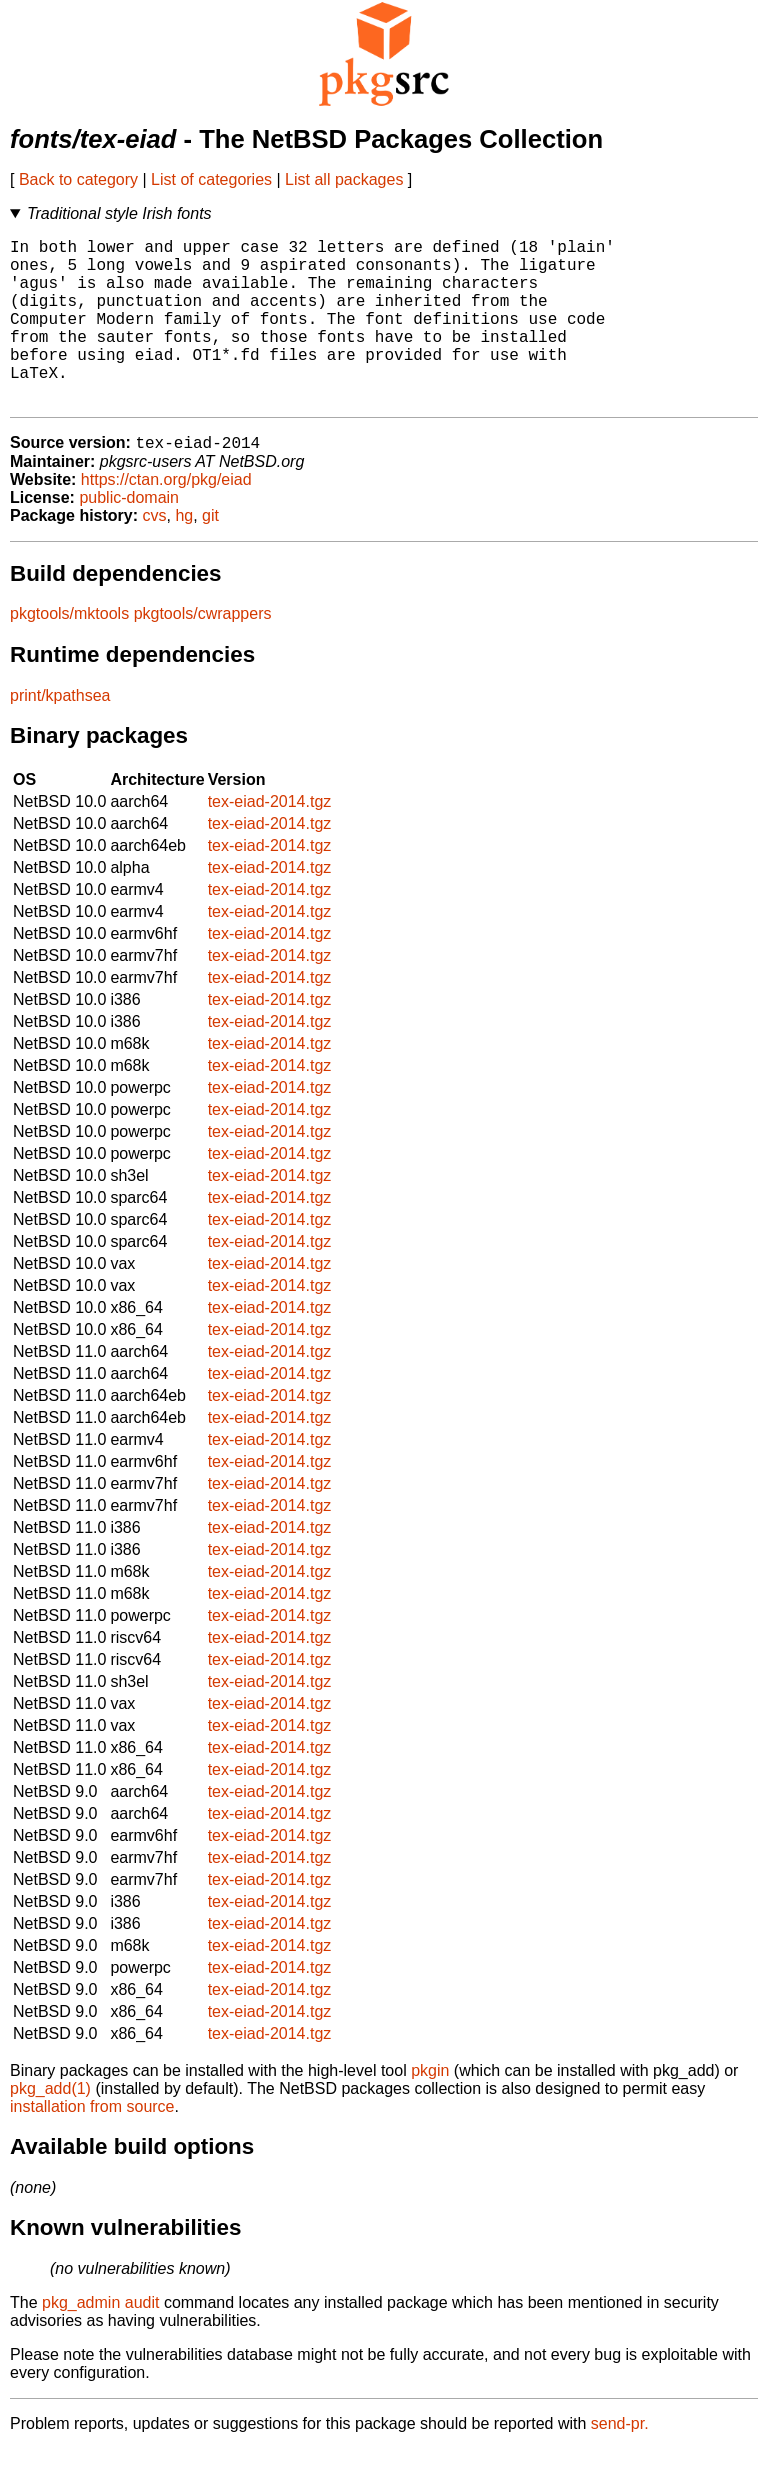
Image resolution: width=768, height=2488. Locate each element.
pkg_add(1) (50, 2127)
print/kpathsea (60, 734)
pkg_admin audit (100, 2341)
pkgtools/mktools (69, 652)
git (210, 554)
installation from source (92, 2145)
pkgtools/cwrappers (203, 652)
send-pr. (620, 2462)
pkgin (430, 2109)
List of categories (211, 179)
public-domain (129, 536)
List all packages (344, 179)
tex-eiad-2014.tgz (270, 840)
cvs (155, 554)
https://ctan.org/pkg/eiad (166, 518)
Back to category (78, 179)
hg (184, 554)
